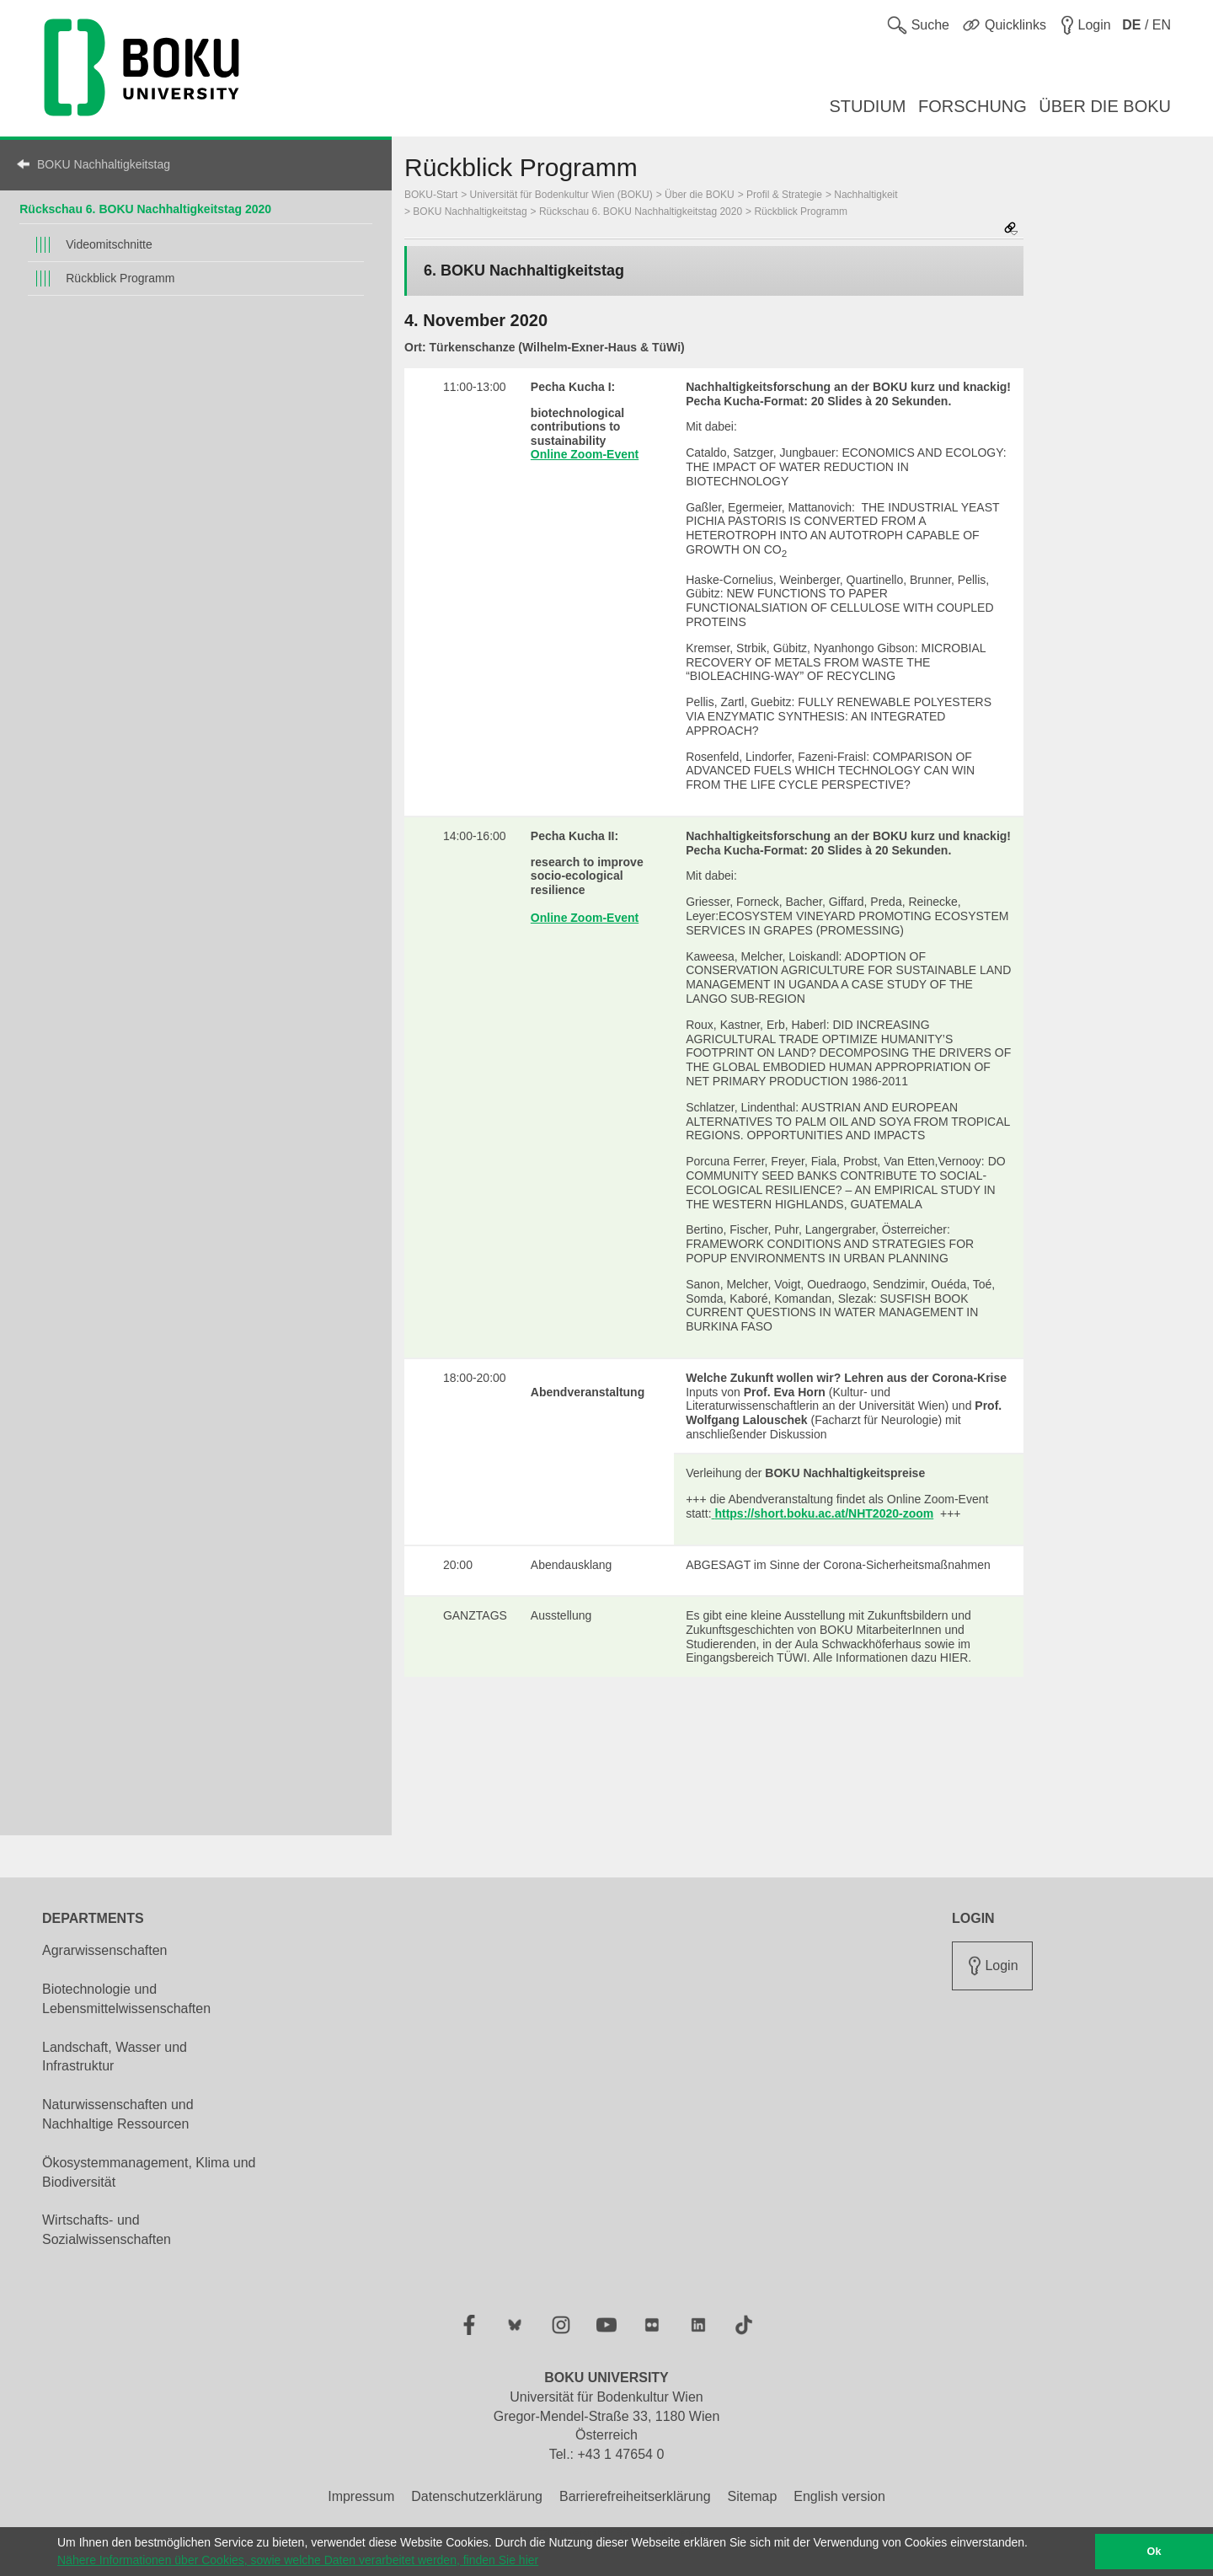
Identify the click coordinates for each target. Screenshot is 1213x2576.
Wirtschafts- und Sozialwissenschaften (106, 2230)
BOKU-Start (430, 195)
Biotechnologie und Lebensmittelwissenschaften (126, 1999)
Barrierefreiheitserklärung (635, 2496)
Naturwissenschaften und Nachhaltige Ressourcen (118, 2114)
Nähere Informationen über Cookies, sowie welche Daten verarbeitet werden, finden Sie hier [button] (297, 2560)
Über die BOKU (700, 195)
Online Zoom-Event (585, 454)
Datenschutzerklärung (476, 2496)
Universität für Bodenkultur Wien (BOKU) (561, 195)
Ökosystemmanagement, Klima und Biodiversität (148, 2172)
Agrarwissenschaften (105, 1950)
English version (839, 2496)
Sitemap (752, 2496)
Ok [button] (1154, 2551)
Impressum (361, 2496)
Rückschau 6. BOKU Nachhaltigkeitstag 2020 (145, 209)
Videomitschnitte (109, 244)
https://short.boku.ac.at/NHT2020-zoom (823, 1513)
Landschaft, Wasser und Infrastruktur (114, 2057)
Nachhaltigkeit (865, 195)
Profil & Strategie (784, 195)
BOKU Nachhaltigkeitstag (103, 164)
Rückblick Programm (120, 278)
